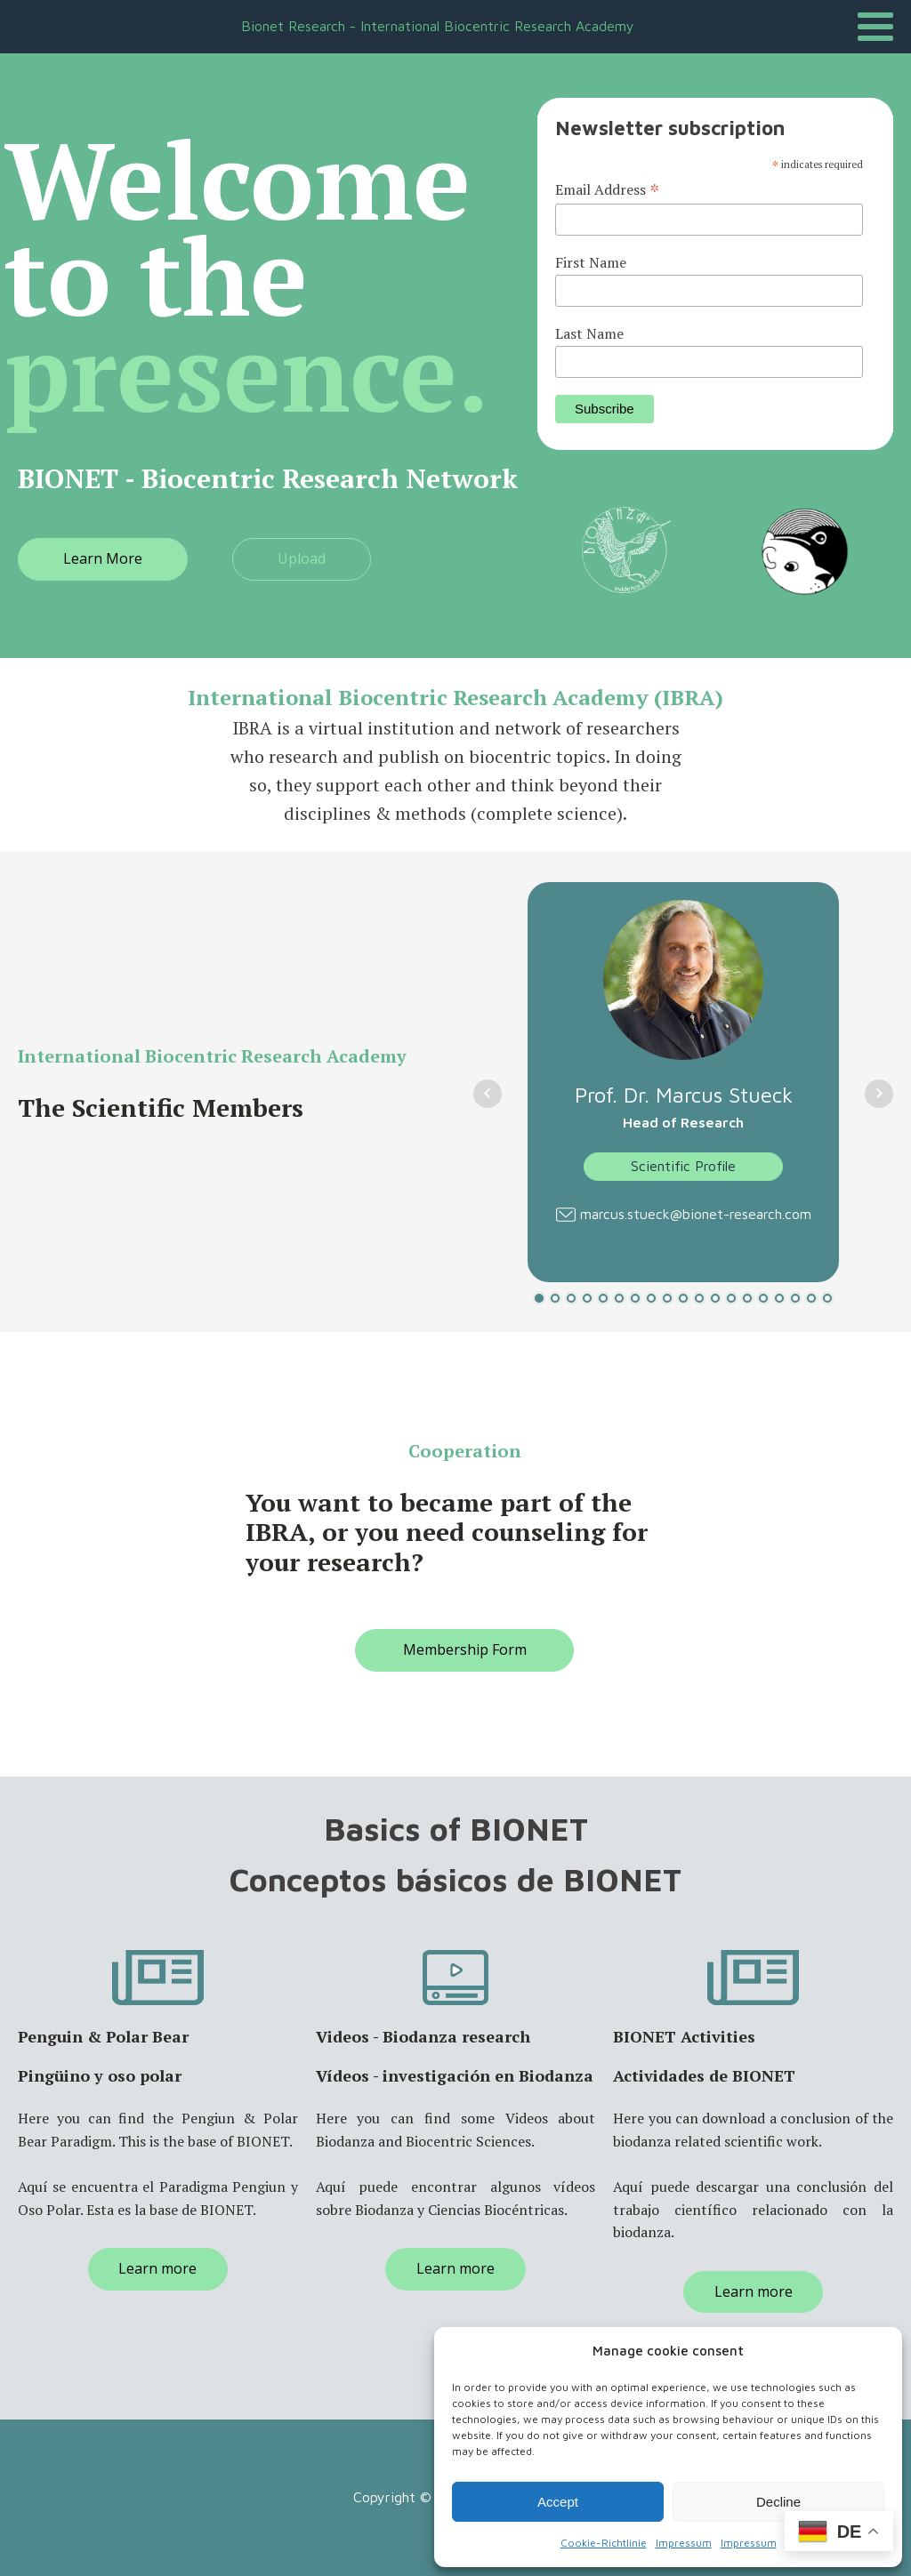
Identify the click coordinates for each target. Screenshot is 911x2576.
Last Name (589, 333)
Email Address (607, 189)
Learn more (157, 2268)
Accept (557, 2501)
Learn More (102, 558)
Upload (302, 558)
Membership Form (465, 1649)
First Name (590, 262)
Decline (778, 2501)
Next (879, 1093)
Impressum (684, 2542)
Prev (487, 1093)
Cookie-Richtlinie (603, 2542)
